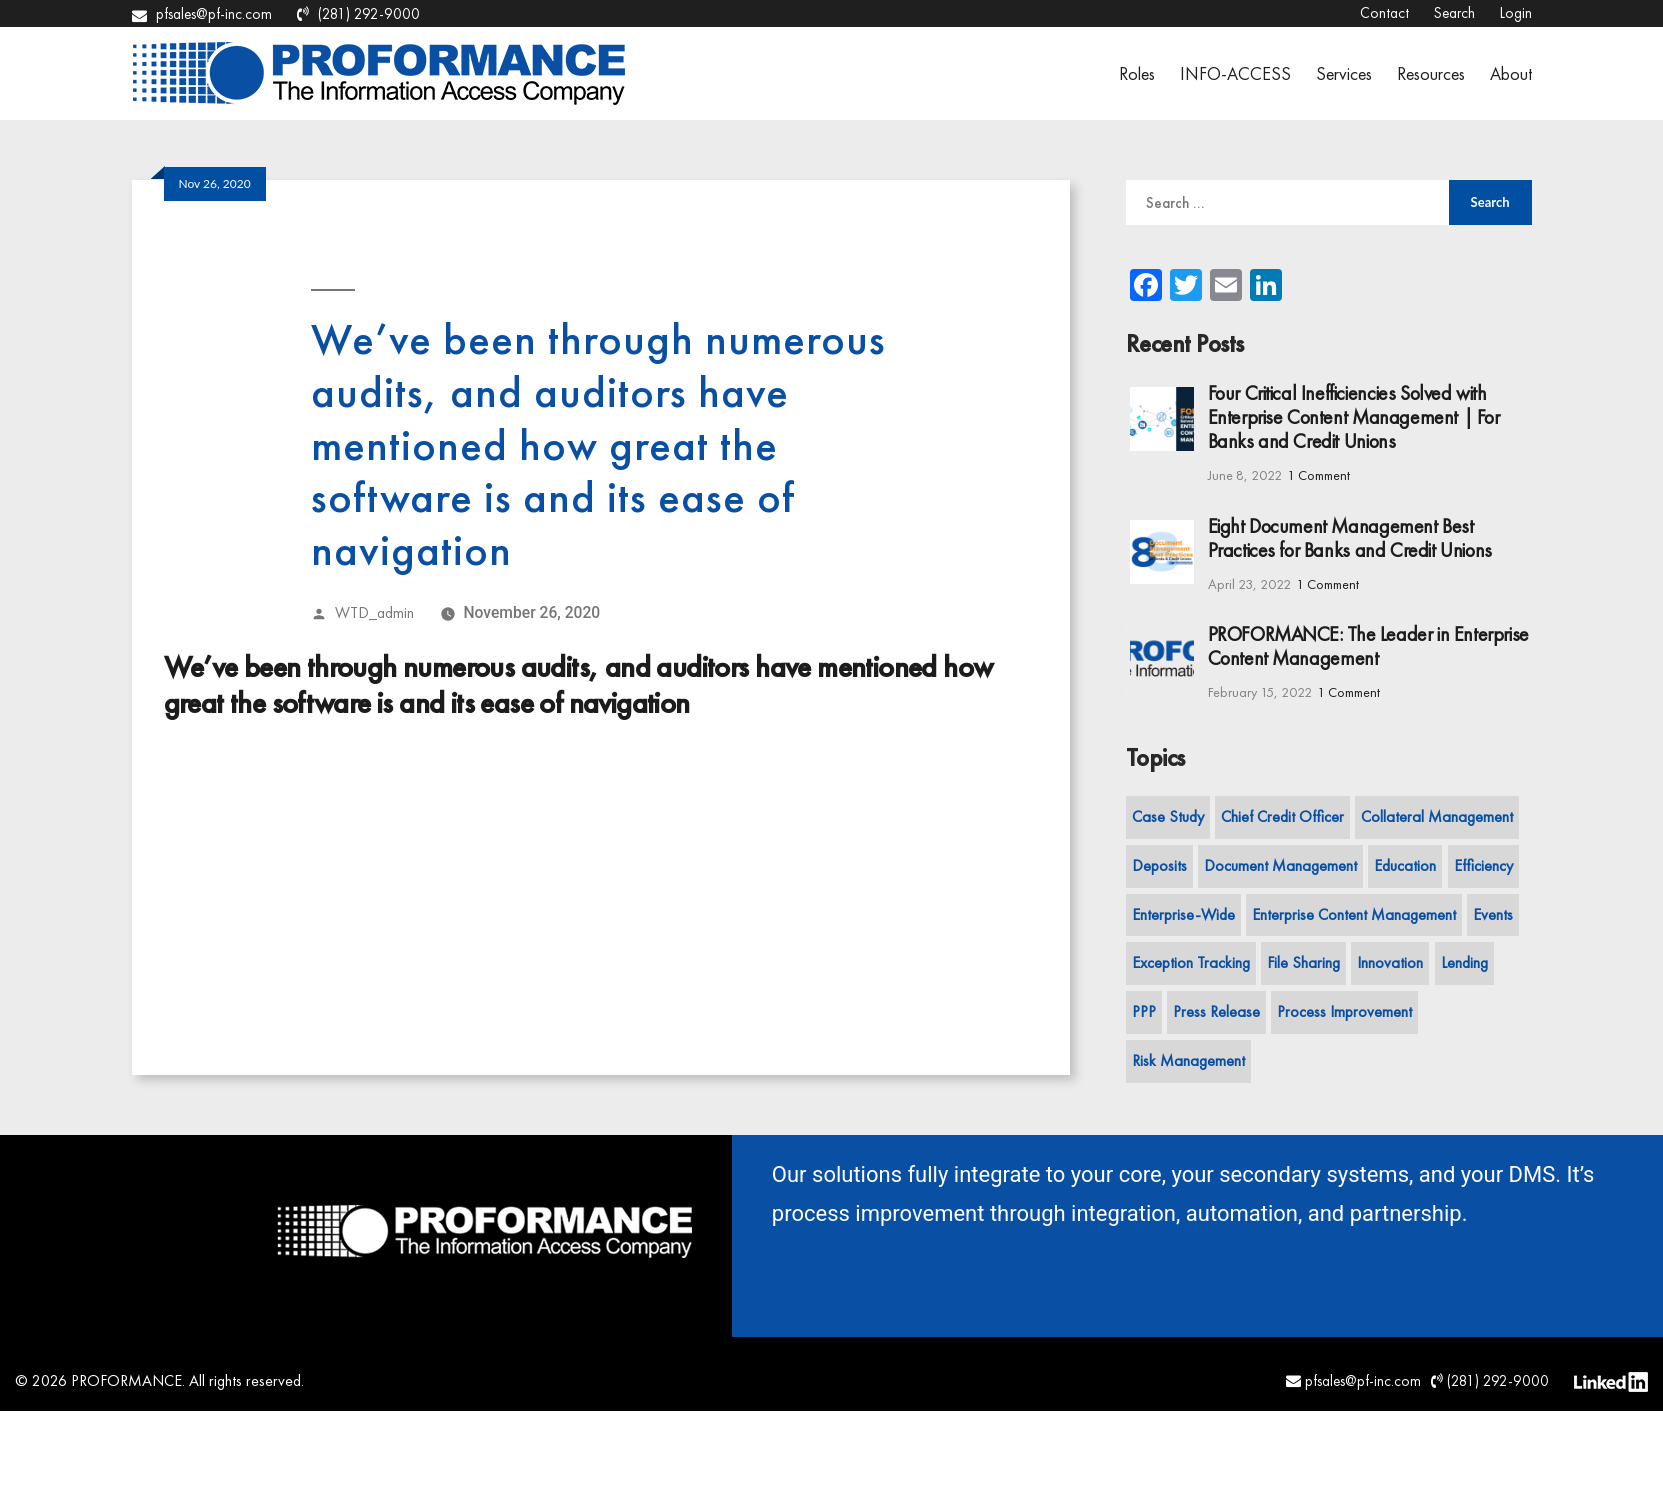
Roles (1137, 73)
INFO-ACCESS (1235, 73)
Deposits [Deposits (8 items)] (1159, 865)
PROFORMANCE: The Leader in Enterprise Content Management (1368, 646)
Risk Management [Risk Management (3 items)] (1188, 1060)
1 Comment (1318, 475)
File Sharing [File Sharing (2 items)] (1303, 962)
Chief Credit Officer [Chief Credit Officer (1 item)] (1282, 816)
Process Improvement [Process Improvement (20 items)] (1344, 1011)
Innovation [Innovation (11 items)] (1390, 962)
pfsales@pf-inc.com (202, 14)
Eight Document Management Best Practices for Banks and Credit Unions (1350, 538)
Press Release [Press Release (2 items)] (1216, 1011)
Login (1516, 13)
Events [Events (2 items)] (1493, 914)
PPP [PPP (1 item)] (1144, 1011)
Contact (1384, 13)
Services (1344, 73)
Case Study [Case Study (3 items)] (1168, 816)
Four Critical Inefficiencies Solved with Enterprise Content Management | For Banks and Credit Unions (1354, 417)
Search (1454, 13)
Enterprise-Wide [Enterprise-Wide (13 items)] (1183, 914)
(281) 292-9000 (358, 14)
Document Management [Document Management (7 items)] (1280, 865)
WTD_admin (374, 613)
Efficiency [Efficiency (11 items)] (1483, 865)
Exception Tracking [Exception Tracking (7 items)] (1191, 962)
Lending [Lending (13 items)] (1464, 962)
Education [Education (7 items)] (1405, 865)
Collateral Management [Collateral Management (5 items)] (1437, 816)
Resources (1431, 73)
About (1511, 73)
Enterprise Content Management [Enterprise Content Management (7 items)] (1354, 914)
